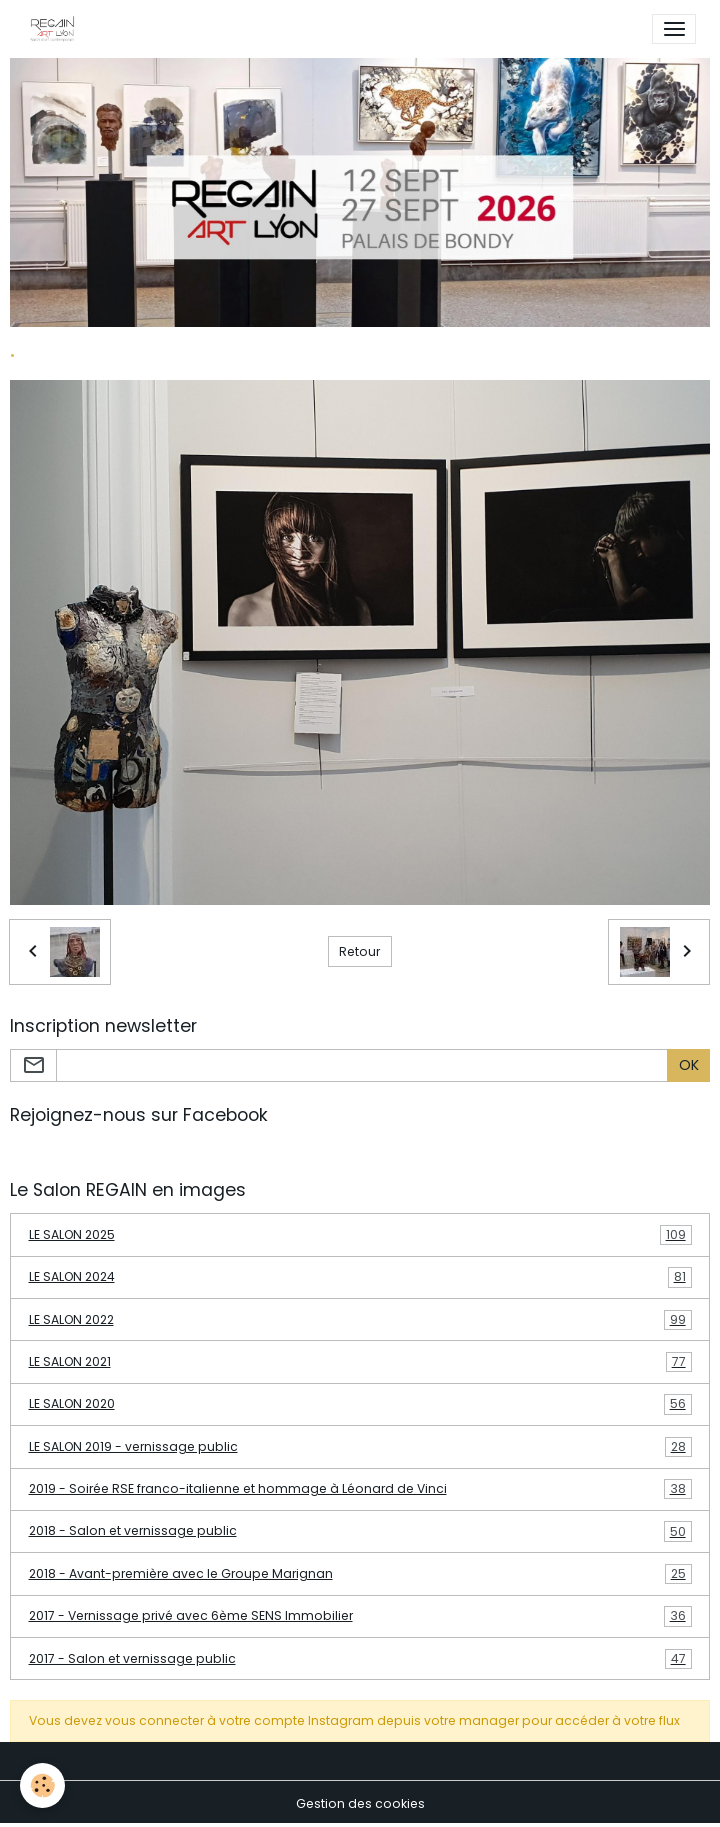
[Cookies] (42, 1785)
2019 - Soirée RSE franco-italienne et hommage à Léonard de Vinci (360, 1489)
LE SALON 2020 (360, 1404)
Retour (359, 951)
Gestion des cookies (360, 1803)
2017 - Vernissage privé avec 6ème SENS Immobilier (360, 1616)
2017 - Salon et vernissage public (360, 1659)
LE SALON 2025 (360, 1235)
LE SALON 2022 (360, 1320)
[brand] (56, 29)
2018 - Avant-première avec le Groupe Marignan (360, 1574)
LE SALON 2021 (360, 1362)
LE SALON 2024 (360, 1277)
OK (689, 1065)
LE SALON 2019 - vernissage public (360, 1447)
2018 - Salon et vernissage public (360, 1531)
